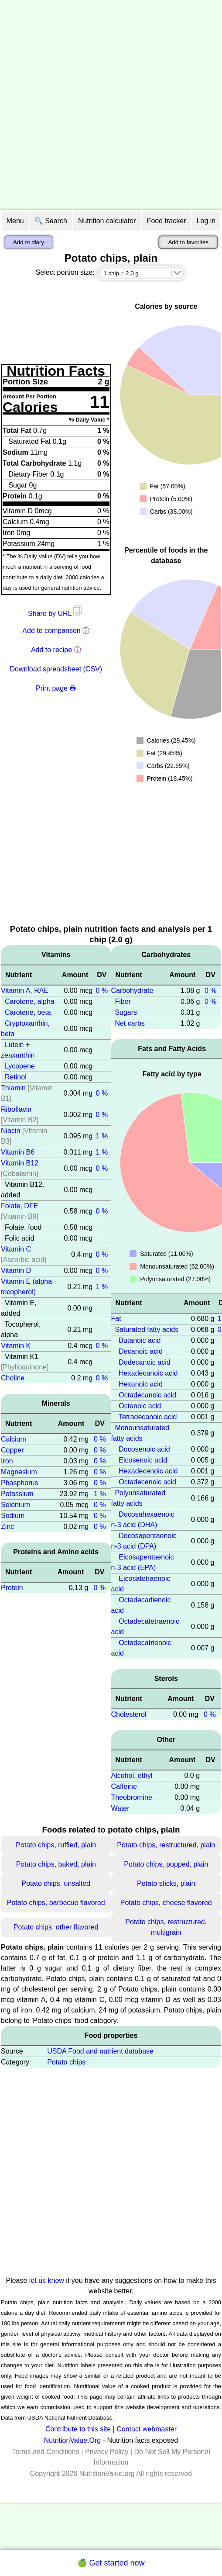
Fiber (122, 1001)
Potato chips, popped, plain (166, 1864)
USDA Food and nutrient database (100, 2051)
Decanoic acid (141, 1351)
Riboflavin (16, 1109)
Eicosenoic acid (143, 1460)
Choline (12, 1378)
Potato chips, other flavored (56, 1927)
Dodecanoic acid (144, 1362)
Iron (7, 1461)
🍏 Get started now (110, 2563)
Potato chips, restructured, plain (166, 1845)
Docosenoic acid (144, 1449)
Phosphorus (19, 1483)
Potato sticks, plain (166, 1883)
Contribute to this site (78, 2429)
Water (120, 1808)
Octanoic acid (140, 1406)
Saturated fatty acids (146, 1329)
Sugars (126, 1012)
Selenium (15, 1504)
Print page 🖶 (56, 688)
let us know (46, 2280)
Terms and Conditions (45, 2451)
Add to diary (28, 242)
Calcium (13, 1439)
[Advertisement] (100, 104)
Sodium (12, 1515)
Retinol (16, 1077)
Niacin (10, 1130)
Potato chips (66, 2062)
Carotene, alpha (30, 1001)
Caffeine (124, 1786)
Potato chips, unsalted (56, 1883)
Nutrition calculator (107, 221)
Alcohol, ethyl (132, 1775)
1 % (102, 1136)
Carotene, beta (28, 1012)
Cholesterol (129, 1714)
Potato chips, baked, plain (56, 1864)
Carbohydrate (132, 990)
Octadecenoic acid (147, 1482)
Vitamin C (16, 1249)
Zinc (7, 1526)
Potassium (17, 1493)
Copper (12, 1450)
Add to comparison (51, 630)
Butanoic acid (140, 1340)
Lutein (14, 1044)
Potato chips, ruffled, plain (56, 1845)
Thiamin (13, 1088)
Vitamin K (16, 1345)
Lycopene (20, 1066)
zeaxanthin (17, 1055)
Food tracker (166, 221)
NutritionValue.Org (72, 2440)
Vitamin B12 (19, 1163)
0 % (102, 990)
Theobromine (131, 1797)
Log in (206, 221)
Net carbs (129, 1023)
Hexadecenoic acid (148, 1471)
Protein (12, 1587)
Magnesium (19, 1472)
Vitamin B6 (17, 1152)
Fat (116, 1318)
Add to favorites (188, 242)
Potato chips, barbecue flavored (56, 1902)
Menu (15, 221)
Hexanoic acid (141, 1384)
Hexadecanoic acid (148, 1373)
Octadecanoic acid (147, 1395)
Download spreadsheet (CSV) (56, 669)
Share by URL (56, 613)
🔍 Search (50, 221)
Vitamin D (16, 1270)
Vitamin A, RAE (24, 990)
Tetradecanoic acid (148, 1417)
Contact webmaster (146, 2429)
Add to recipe (51, 650)
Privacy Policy (107, 2451)
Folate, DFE (19, 1206)
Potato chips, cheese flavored (166, 1902)
